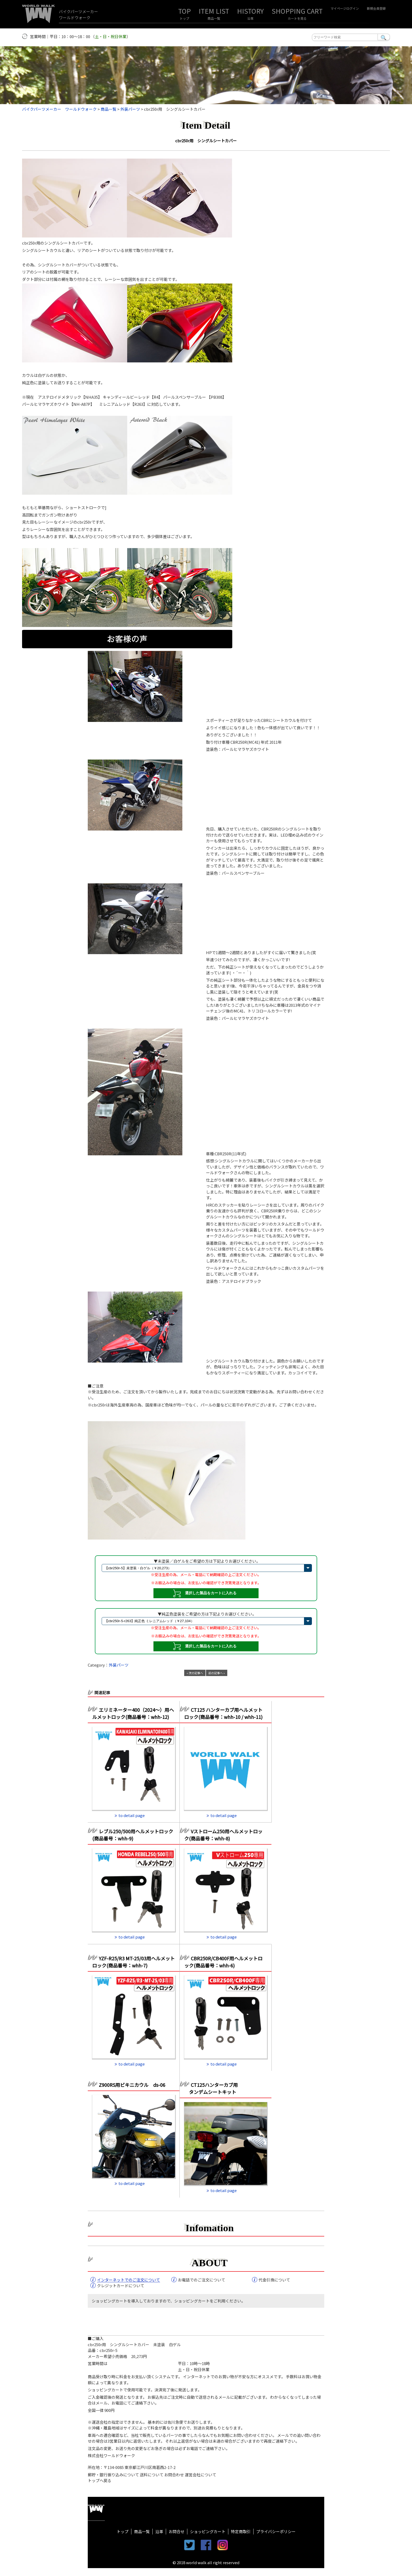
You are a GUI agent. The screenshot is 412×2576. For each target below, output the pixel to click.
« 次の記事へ (195, 1673)
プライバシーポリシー (276, 2531)
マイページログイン (345, 8)
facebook (206, 2545)
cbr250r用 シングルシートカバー (206, 140)
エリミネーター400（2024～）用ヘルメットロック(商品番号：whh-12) (133, 1713)
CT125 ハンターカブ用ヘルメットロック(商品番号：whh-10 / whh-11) (223, 1713)
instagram (222, 2545)
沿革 (250, 18)
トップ (184, 18)
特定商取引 (241, 2531)
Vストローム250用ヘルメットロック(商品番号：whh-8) (223, 1835)
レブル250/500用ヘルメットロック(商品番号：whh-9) (132, 1835)
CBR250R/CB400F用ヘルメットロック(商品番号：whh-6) (223, 1962)
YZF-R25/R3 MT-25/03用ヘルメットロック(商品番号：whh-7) (133, 1962)
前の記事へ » (216, 1673)
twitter (189, 2545)
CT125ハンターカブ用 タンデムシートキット (211, 2088)
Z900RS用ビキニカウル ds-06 (132, 2084)
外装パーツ (118, 1665)
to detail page (132, 1815)
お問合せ (176, 2531)
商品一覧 (214, 18)
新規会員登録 (376, 8)
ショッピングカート (207, 2531)
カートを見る (297, 18)
